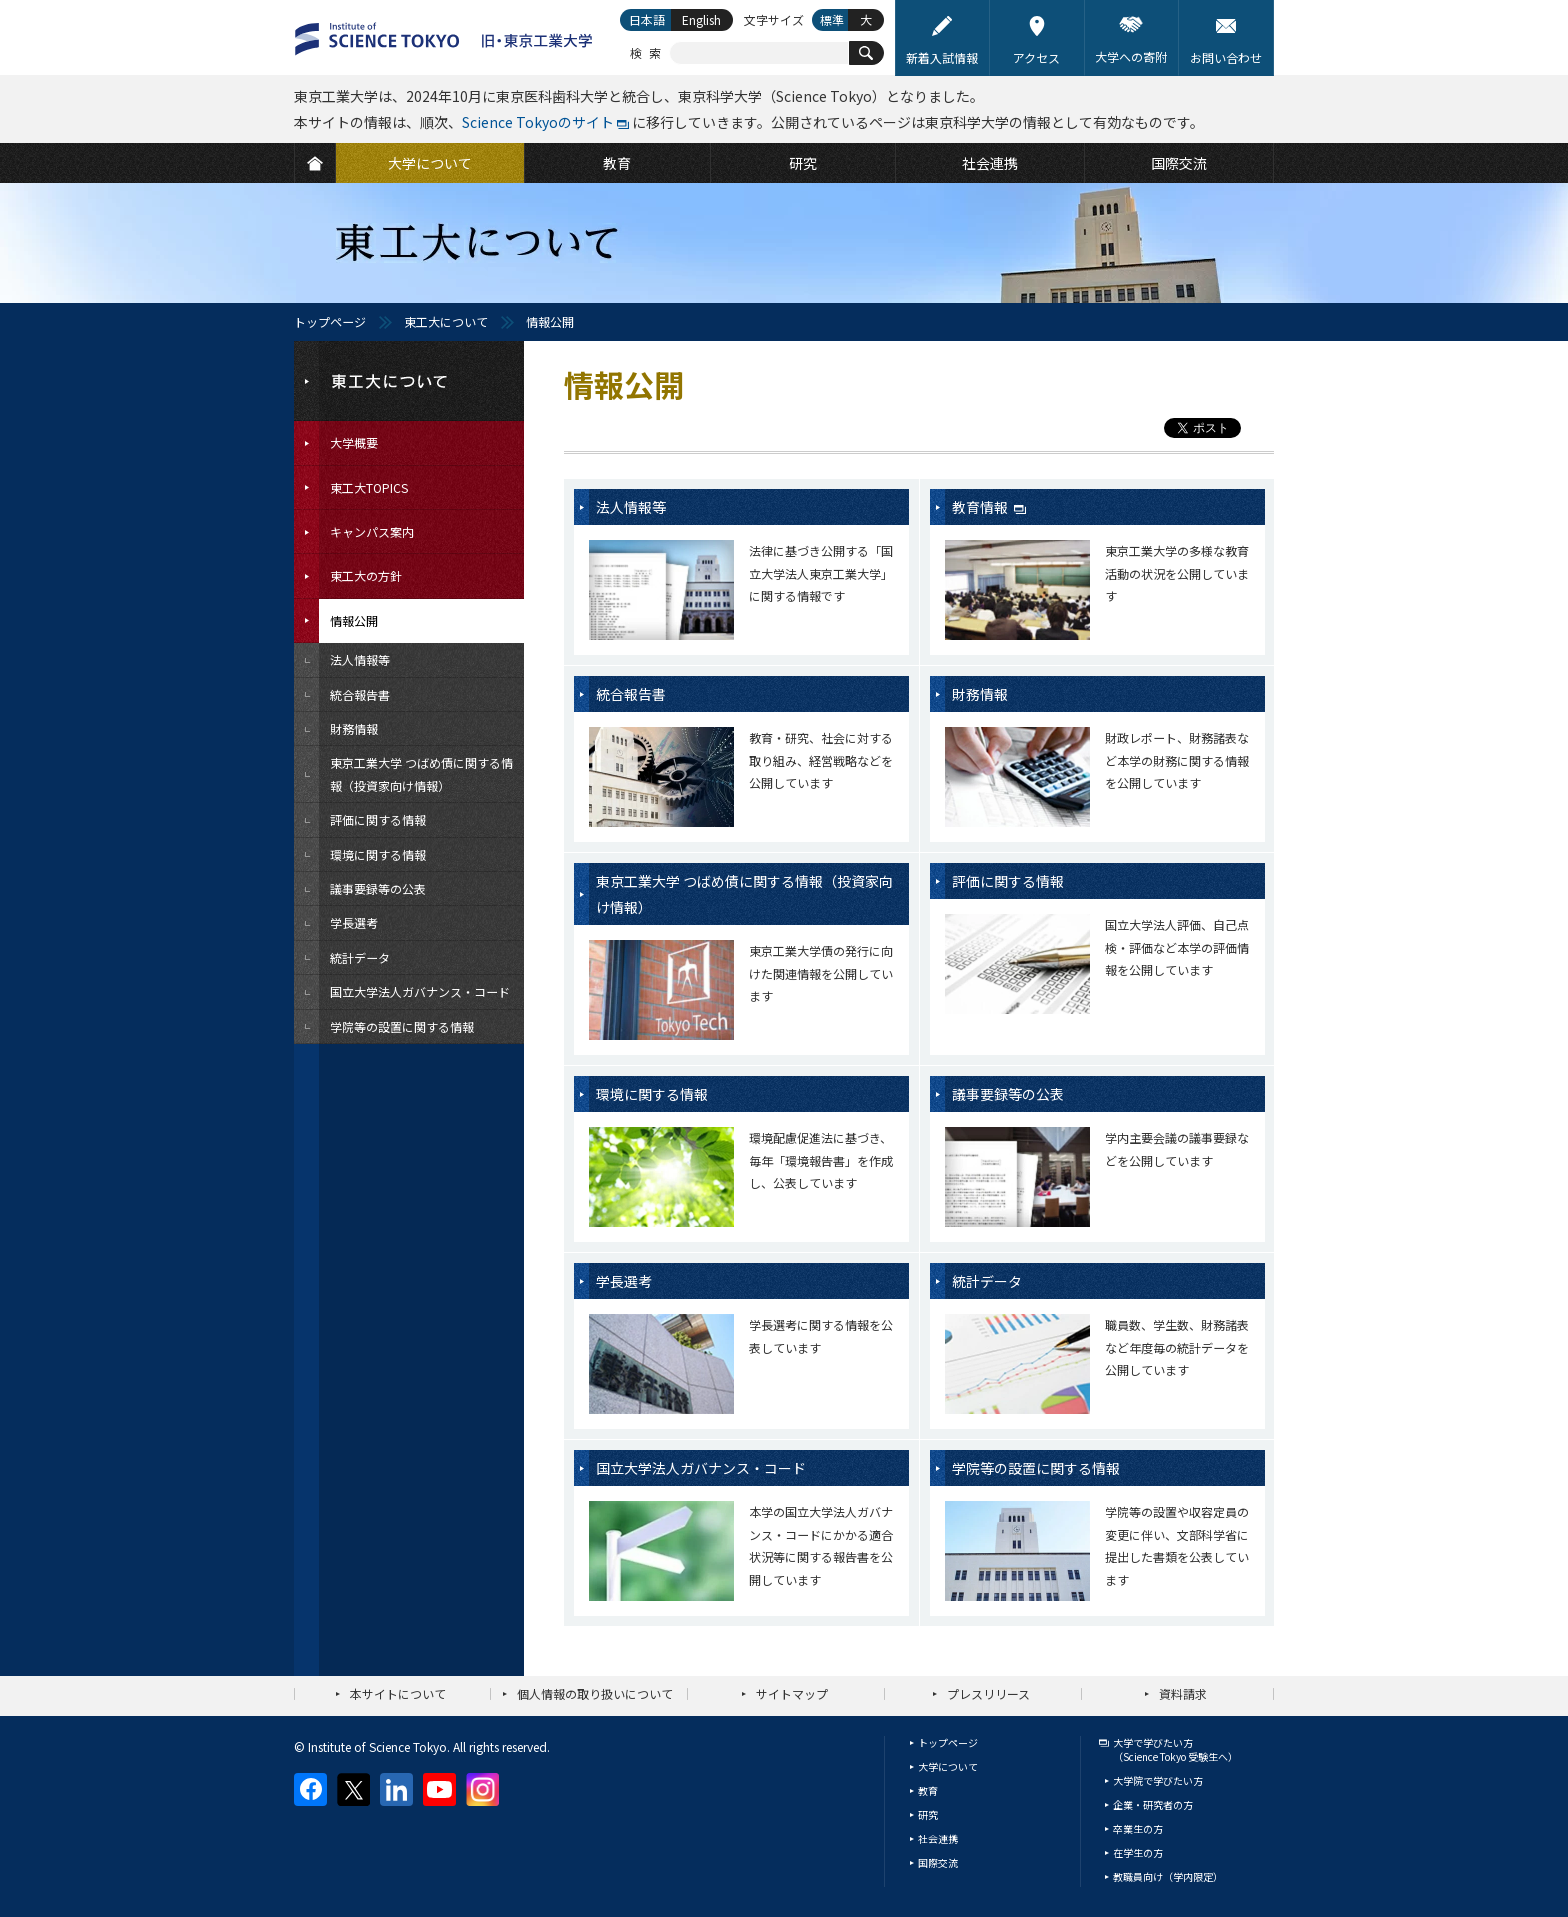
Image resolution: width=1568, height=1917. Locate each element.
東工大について (446, 321)
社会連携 (938, 1838)
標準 (832, 19)
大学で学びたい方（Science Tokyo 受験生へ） (1175, 1749)
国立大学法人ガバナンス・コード (701, 1468)
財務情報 (980, 694)
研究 (928, 1814)
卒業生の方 (1138, 1828)
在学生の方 (1138, 1852)
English (701, 19)
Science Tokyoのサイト (538, 122)
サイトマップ (792, 1693)
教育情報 (981, 507)
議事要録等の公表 (1008, 1094)
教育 (928, 1790)
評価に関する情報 (1008, 881)
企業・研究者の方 (1153, 1804)
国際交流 (938, 1862)
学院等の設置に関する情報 (1036, 1468)
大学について (948, 1766)
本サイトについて (398, 1693)
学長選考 (624, 1281)
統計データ (987, 1281)
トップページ (330, 321)
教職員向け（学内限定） (1168, 1876)
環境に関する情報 (652, 1094)
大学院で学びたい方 (1158, 1780)
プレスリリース (988, 1693)
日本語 (647, 19)
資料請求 (1183, 1693)
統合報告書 (631, 694)
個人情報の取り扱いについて (595, 1693)
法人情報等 (631, 507)
